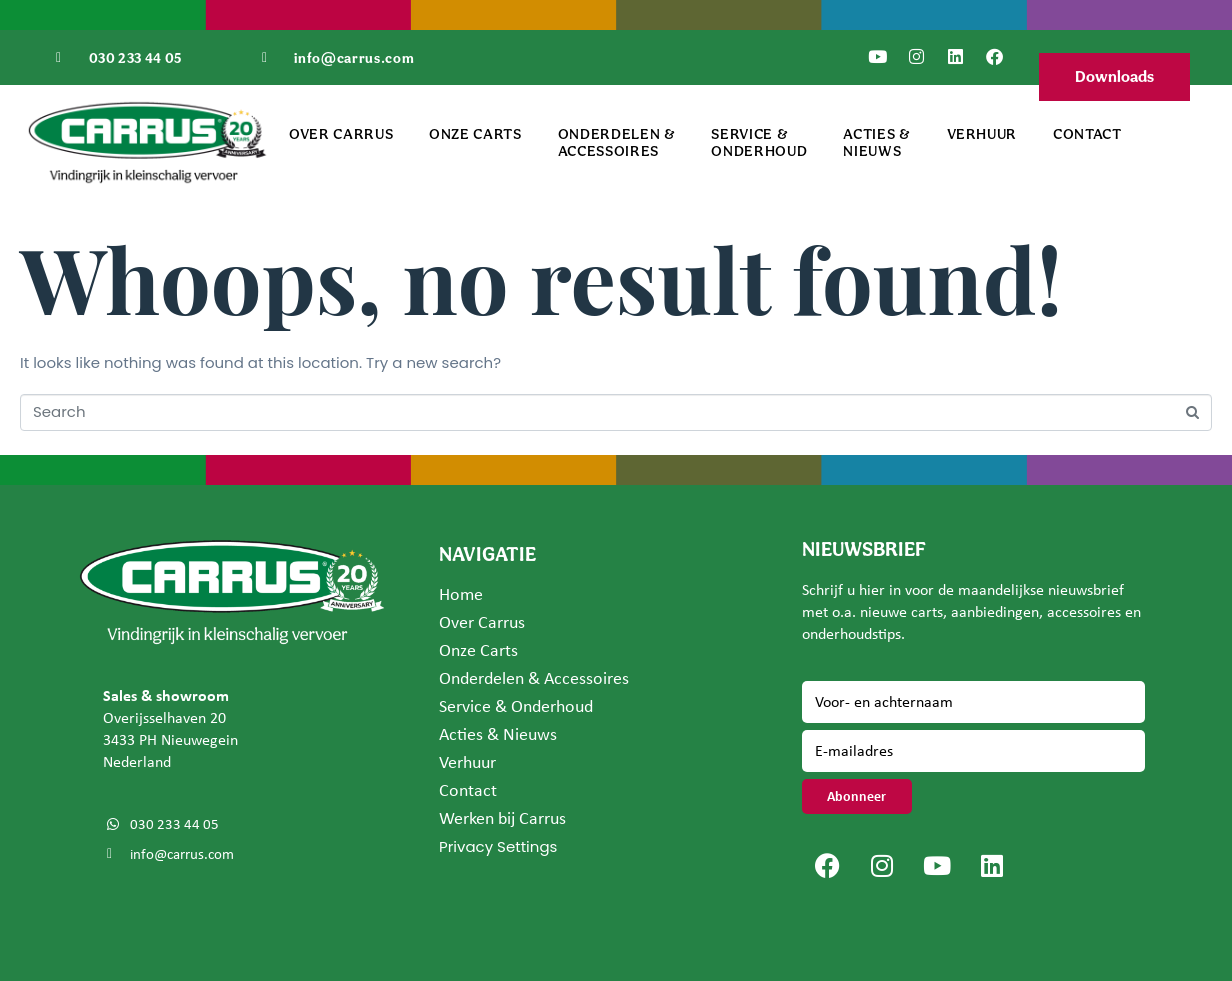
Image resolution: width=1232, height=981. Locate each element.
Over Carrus (341, 133)
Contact (1087, 133)
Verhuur (982, 133)
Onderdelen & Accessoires (617, 142)
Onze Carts (475, 133)
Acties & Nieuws (876, 142)
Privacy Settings (498, 846)
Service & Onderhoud (759, 142)
